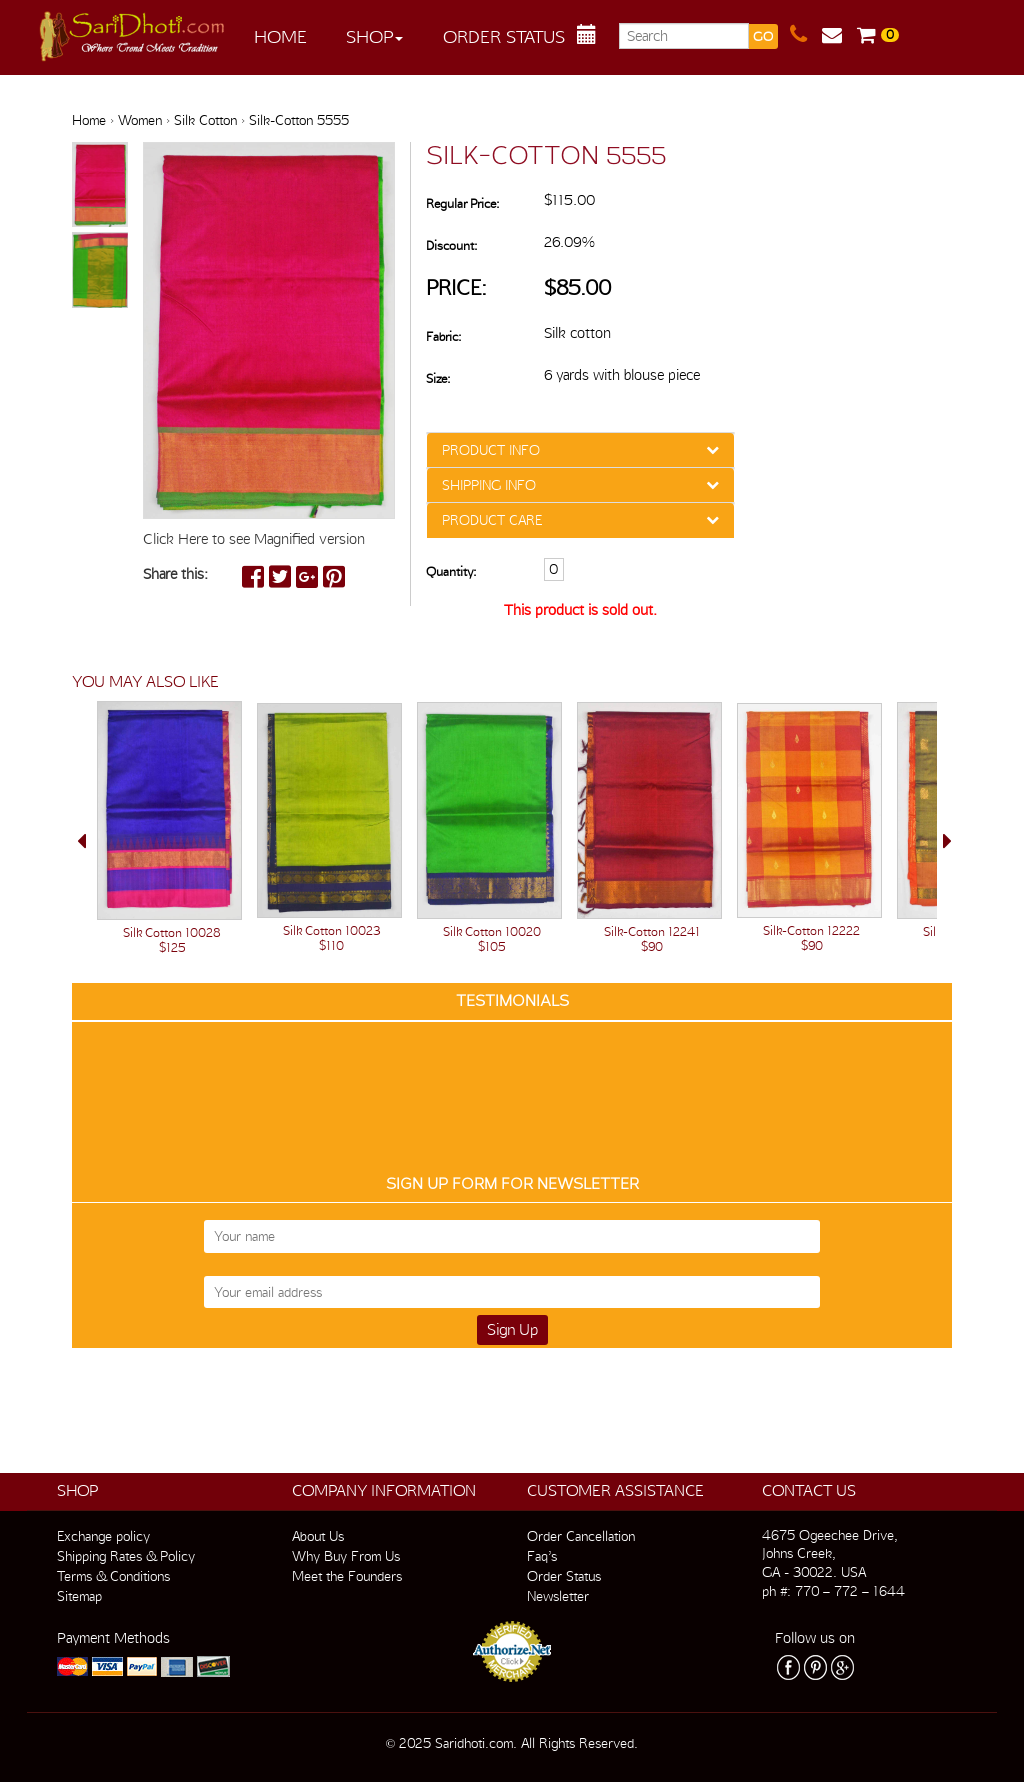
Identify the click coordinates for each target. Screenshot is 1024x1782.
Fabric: (443, 336)
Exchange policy (103, 1536)
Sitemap (79, 1596)
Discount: (451, 245)
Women (140, 120)
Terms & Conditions (113, 1576)
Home (280, 36)
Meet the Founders (347, 1576)
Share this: (175, 574)
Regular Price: (462, 203)
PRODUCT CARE (492, 520)
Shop (374, 36)
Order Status (504, 36)
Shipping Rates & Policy (126, 1556)
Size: (438, 378)
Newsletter (558, 1596)
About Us (318, 1536)
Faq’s (542, 1556)
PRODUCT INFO (491, 450)
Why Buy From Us (346, 1556)
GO (763, 36)
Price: (456, 287)
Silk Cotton (205, 120)
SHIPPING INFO (489, 485)
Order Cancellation (581, 1536)
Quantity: (451, 571)
